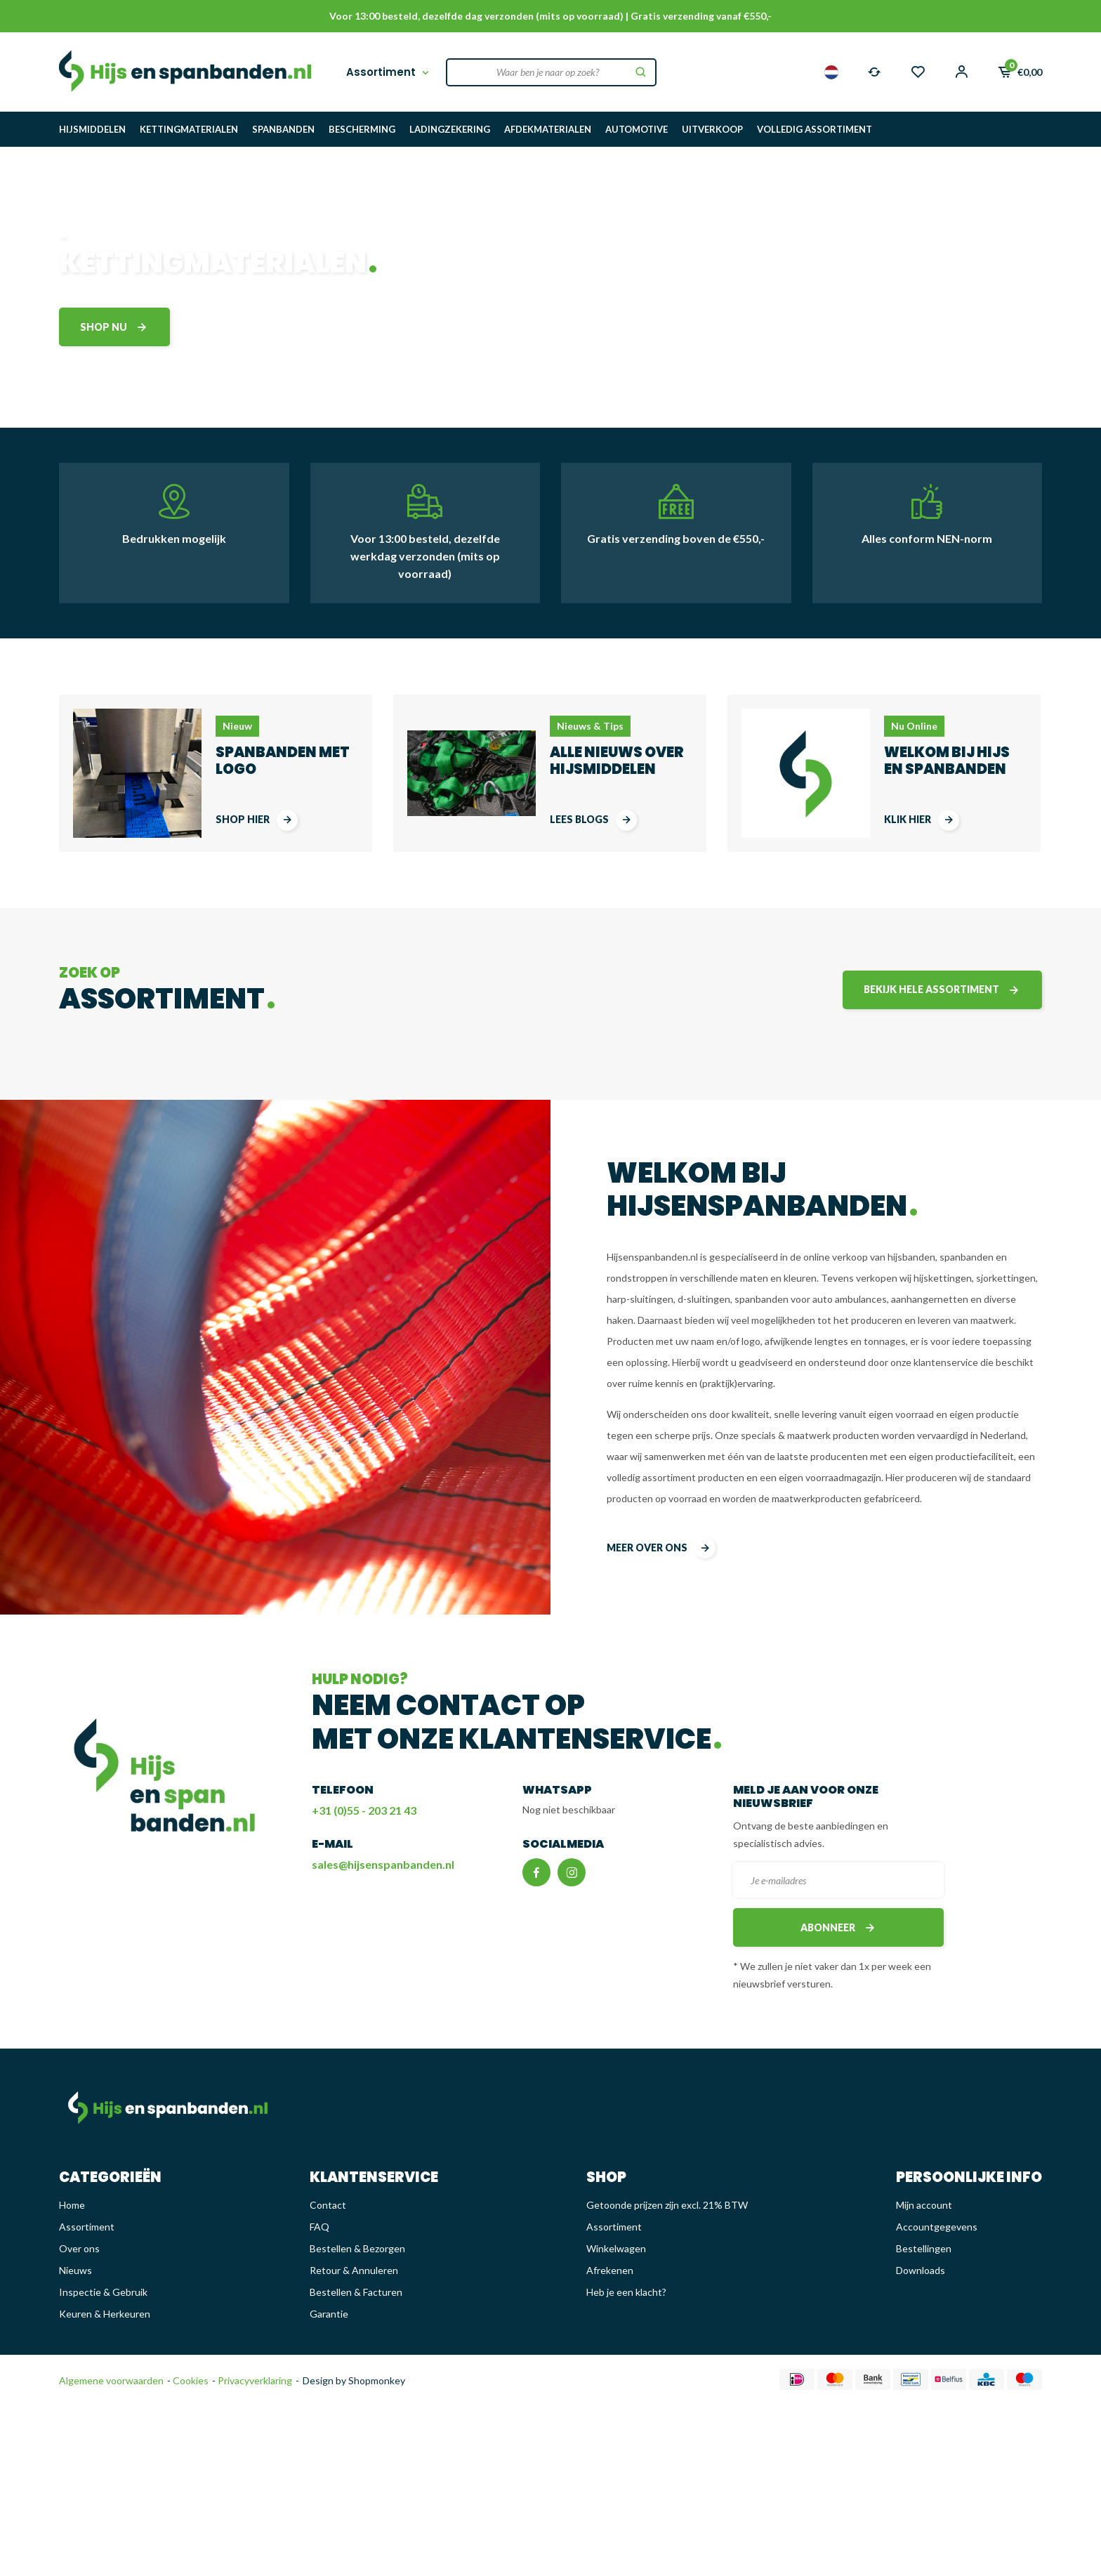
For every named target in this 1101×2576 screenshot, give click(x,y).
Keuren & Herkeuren (104, 2314)
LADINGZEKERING (449, 129)
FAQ (319, 2227)
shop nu (114, 327)
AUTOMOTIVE (636, 129)
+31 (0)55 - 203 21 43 (364, 1810)
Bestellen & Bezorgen (357, 2248)
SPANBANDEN (283, 129)
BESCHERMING (362, 129)
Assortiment (389, 72)
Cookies (190, 2380)
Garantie (329, 2314)
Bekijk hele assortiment (942, 990)
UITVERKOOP (712, 129)
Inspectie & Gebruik (103, 2292)
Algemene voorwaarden (111, 2380)
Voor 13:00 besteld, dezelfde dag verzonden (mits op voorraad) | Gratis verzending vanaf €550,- (550, 16)
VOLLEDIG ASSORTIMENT (814, 129)
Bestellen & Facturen (356, 2292)
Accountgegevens (936, 2227)
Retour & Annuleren (354, 2270)
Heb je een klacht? (626, 2292)
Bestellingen (923, 2248)
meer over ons (661, 1547)
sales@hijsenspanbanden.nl (383, 1864)
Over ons (79, 2248)
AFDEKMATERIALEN (547, 129)
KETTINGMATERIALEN (189, 129)
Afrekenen (609, 2270)
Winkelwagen (616, 2248)
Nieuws (75, 2270)
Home (72, 2205)
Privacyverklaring (254, 2380)
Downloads (920, 2270)
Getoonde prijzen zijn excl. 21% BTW (667, 2205)
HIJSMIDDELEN (92, 129)
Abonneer (838, 1927)
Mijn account (924, 2205)
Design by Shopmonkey (354, 2380)
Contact (328, 2205)
